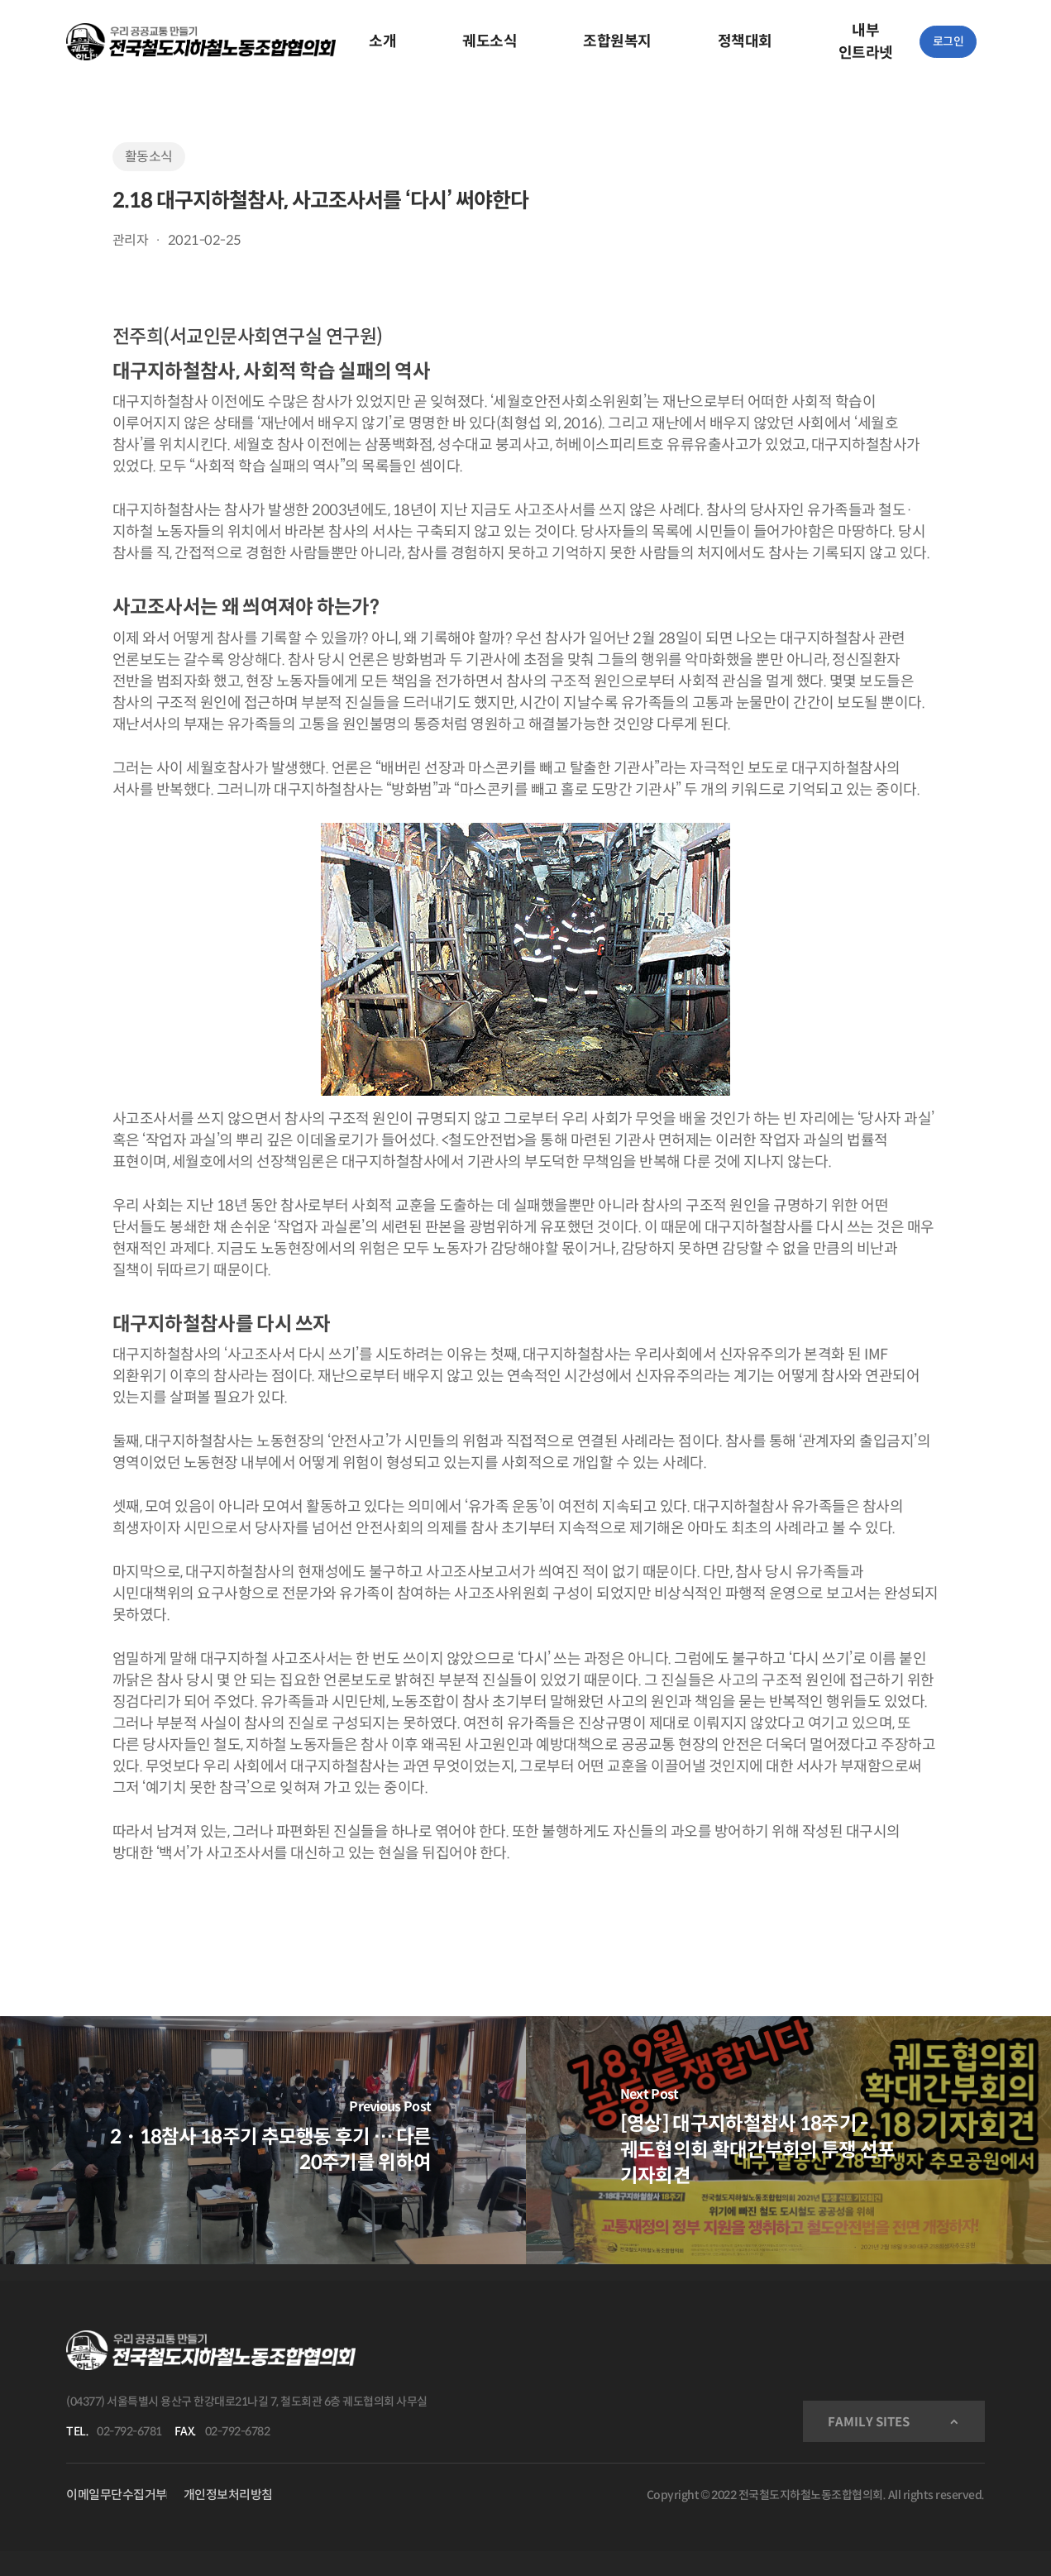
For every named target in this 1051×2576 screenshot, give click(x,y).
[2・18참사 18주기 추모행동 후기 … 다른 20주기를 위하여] (263, 2140)
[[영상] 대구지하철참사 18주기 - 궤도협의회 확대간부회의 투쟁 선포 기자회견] (789, 2140)
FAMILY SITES (869, 2422)
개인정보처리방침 (228, 2494)
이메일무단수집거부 (116, 2494)
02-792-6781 (129, 2431)
